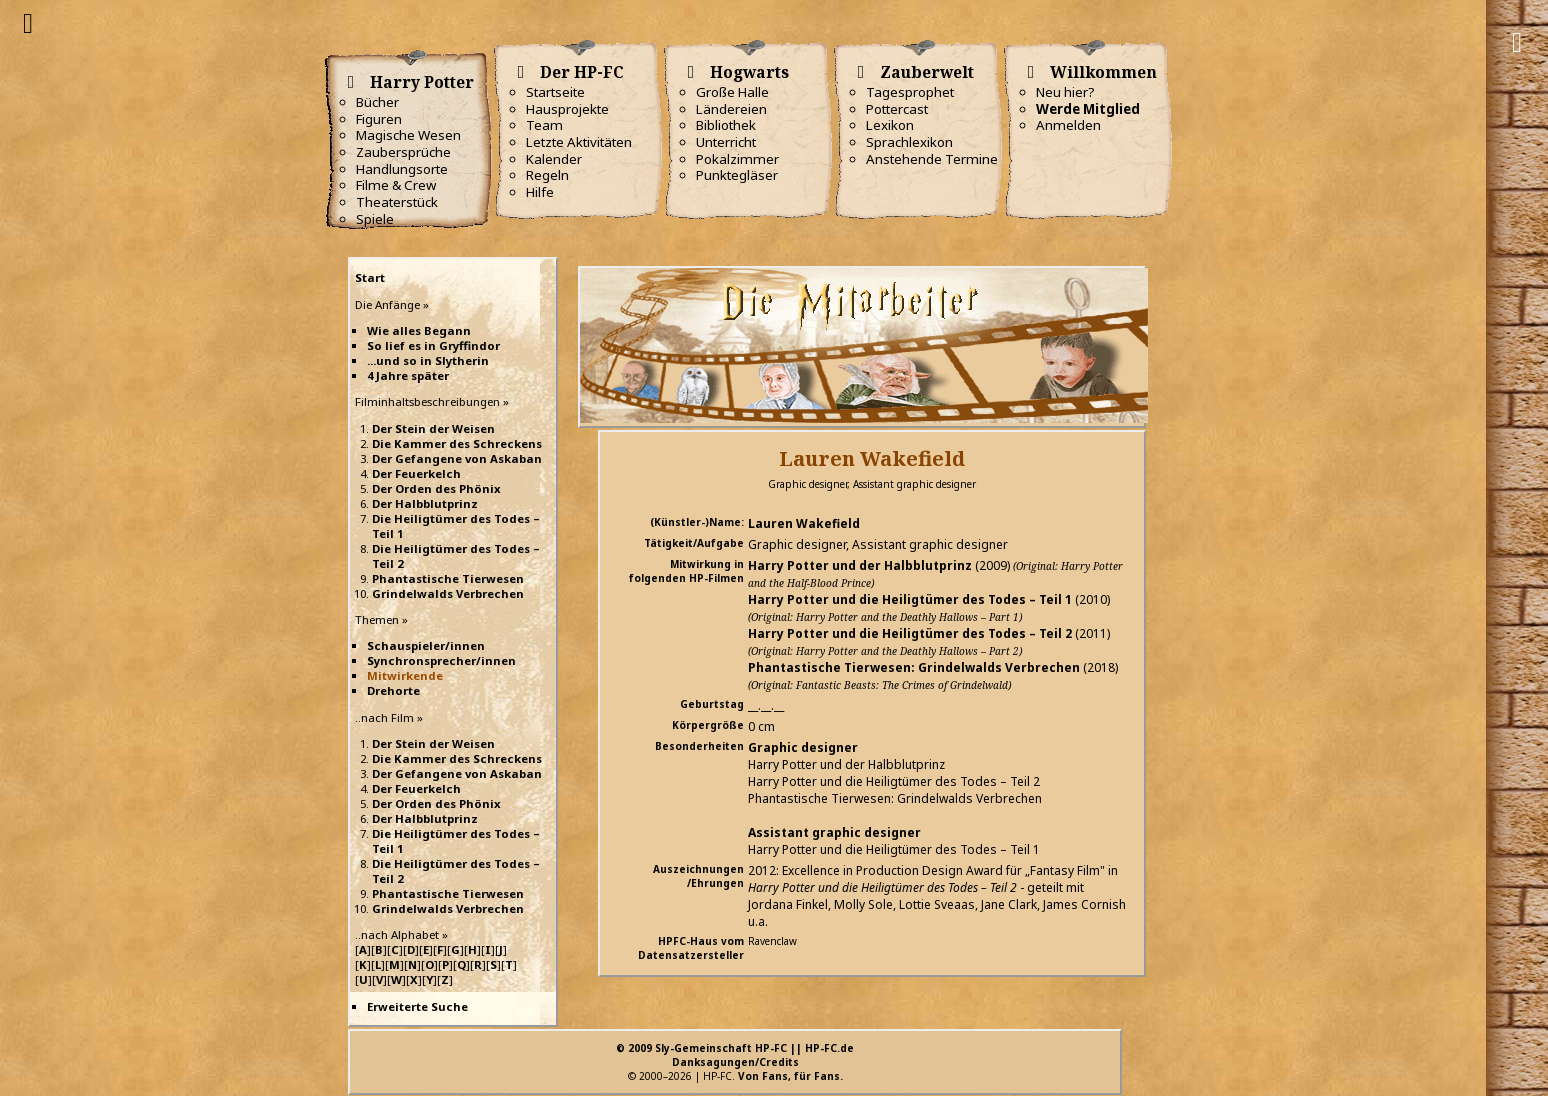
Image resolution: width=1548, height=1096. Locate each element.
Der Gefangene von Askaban (457, 458)
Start (370, 277)
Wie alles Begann (419, 330)
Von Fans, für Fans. (790, 1076)
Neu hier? (1065, 92)
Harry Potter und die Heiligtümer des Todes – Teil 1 (910, 599)
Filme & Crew (396, 185)
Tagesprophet (910, 92)
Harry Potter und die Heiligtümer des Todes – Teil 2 (910, 633)
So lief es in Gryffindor (433, 345)
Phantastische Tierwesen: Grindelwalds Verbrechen (914, 667)
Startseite (555, 92)
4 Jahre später (408, 375)
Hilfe (540, 192)
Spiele (375, 219)
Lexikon (890, 125)
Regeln (547, 175)
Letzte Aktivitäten (579, 142)
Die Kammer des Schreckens (457, 443)
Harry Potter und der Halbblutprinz (860, 565)
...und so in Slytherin (428, 360)
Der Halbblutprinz (425, 503)
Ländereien (731, 109)
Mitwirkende (405, 675)
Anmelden (1068, 125)
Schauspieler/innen (426, 645)
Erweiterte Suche (417, 1006)
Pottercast (897, 109)
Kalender (554, 159)
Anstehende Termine (932, 159)
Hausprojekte (567, 109)
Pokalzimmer (737, 159)
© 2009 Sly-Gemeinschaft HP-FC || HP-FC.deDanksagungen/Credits (735, 1055)
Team (544, 125)
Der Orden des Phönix (436, 488)
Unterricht (726, 142)
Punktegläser (737, 175)
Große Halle (732, 92)
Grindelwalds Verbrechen (448, 593)
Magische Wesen (408, 135)
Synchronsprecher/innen (441, 660)
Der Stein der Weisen (433, 428)
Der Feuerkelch (416, 473)
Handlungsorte (402, 169)
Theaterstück (397, 202)
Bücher (377, 102)
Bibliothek (726, 125)
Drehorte (393, 690)
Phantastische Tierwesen (448, 578)
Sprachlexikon (909, 142)
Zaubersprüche (403, 152)
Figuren (379, 119)
